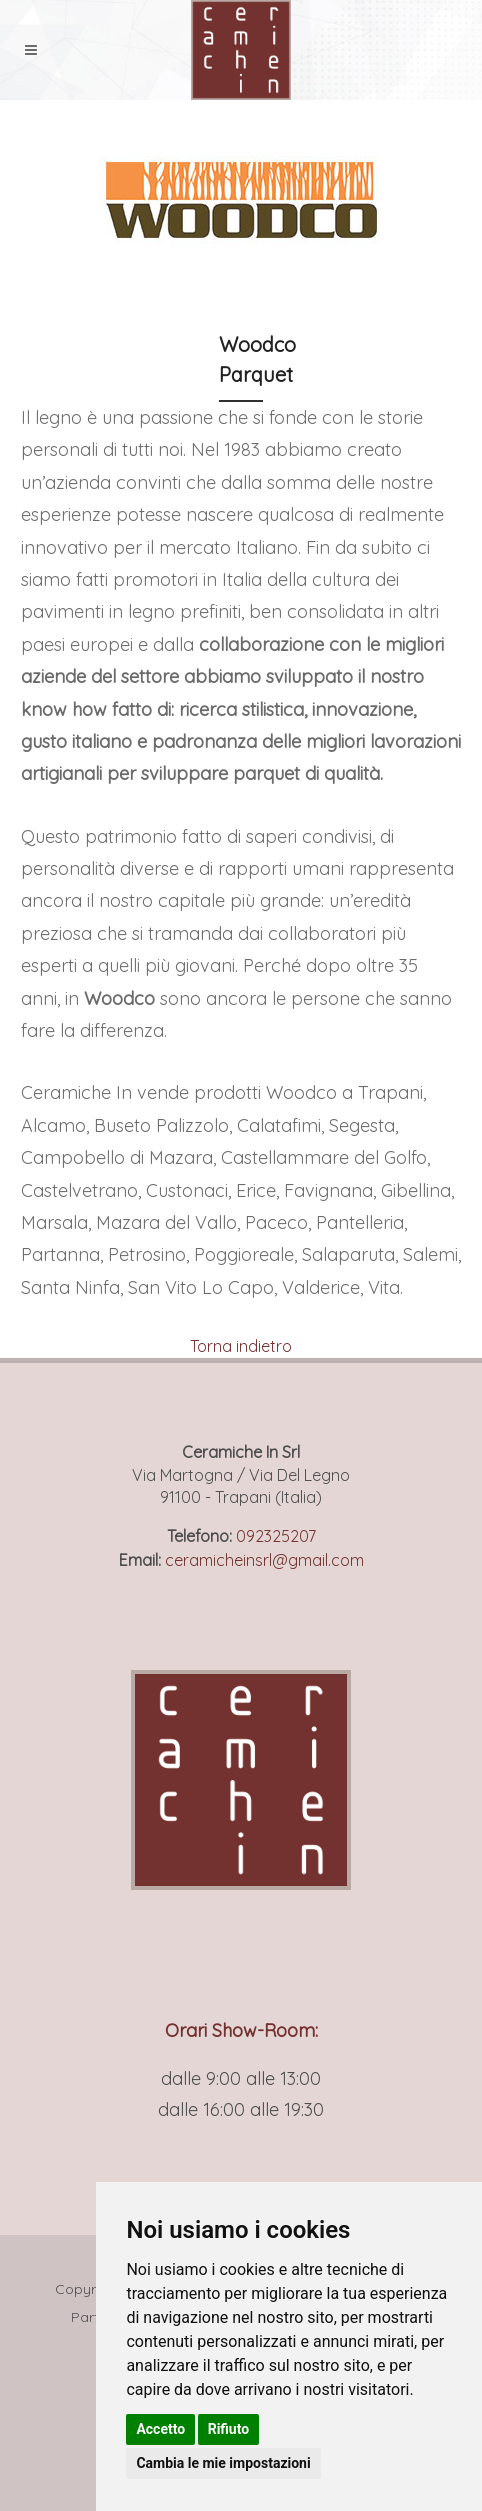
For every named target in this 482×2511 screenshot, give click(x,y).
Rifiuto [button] (229, 2429)
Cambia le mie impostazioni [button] (223, 2463)
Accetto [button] (160, 2429)
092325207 (276, 1536)
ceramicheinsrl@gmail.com (264, 1560)
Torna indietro (241, 1346)
